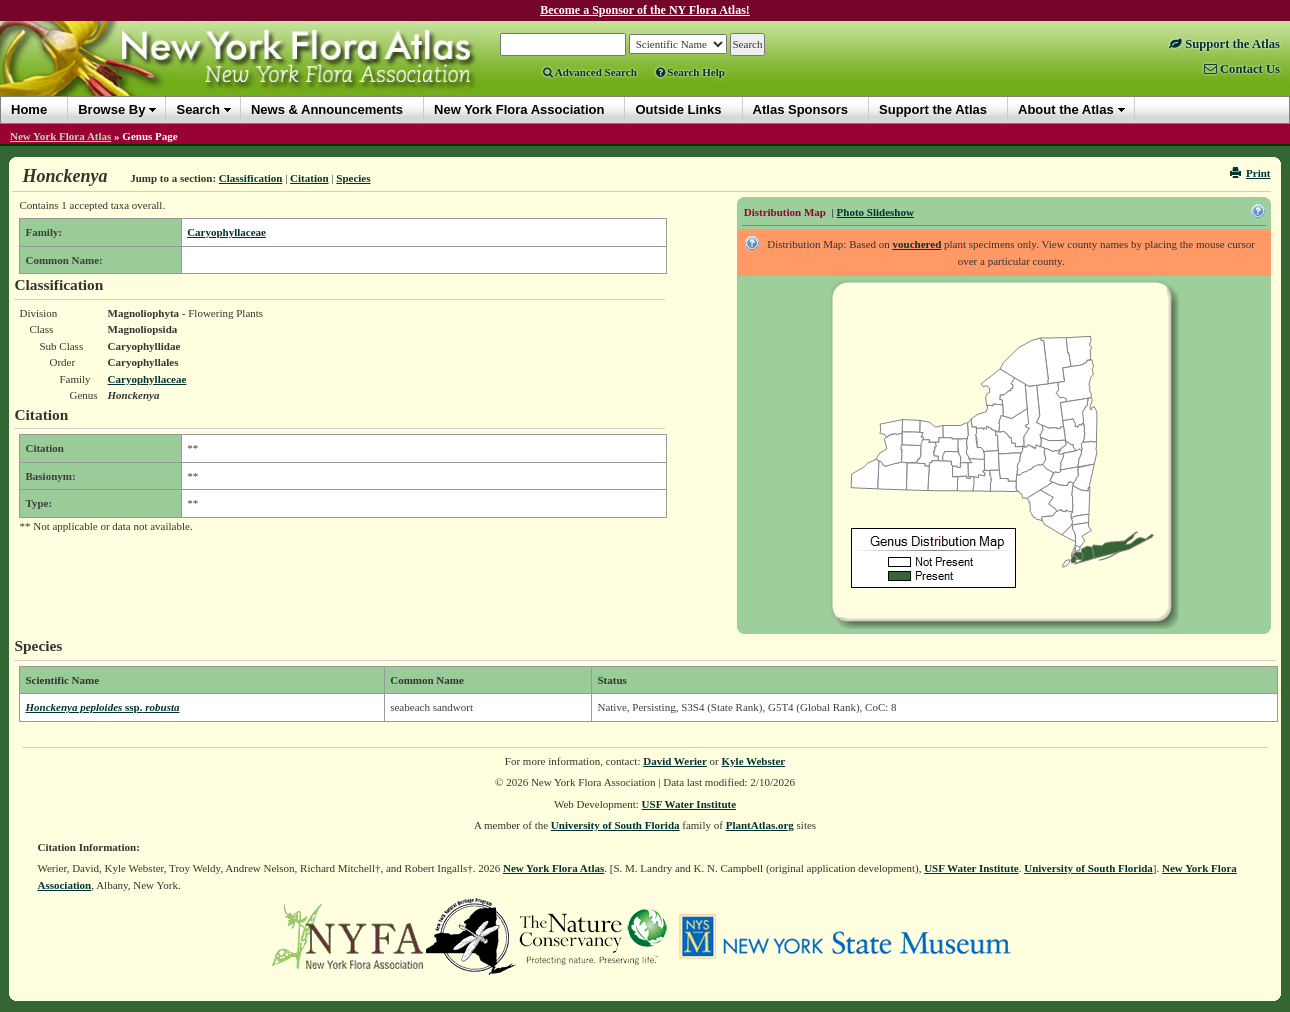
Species (353, 178)
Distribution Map (785, 212)
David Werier (675, 761)
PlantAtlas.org (760, 825)
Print (1250, 173)
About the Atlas (1066, 109)
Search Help (690, 72)
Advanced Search (590, 72)
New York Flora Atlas (60, 136)
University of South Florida (615, 825)
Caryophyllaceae (226, 232)
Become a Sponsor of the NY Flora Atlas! (645, 10)
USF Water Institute (689, 804)
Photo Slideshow (875, 212)
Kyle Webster (754, 761)
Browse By (111, 109)
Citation (309, 178)
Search (197, 109)
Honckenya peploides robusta (102, 707)
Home (29, 109)
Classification (251, 178)
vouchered (917, 244)
